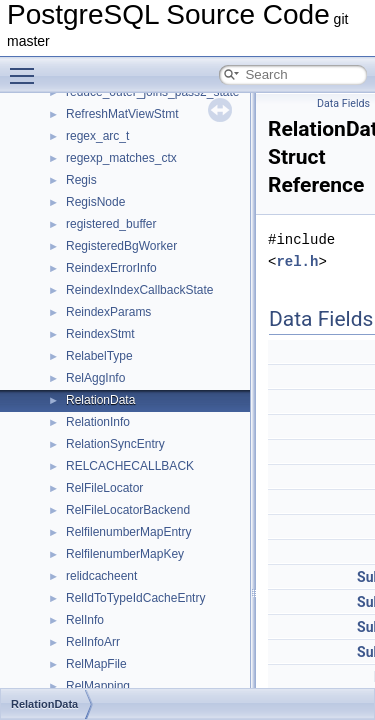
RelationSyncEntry (115, 444)
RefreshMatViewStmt (122, 114)
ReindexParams (108, 312)
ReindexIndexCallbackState (139, 290)
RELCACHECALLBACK (130, 466)
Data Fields (343, 103)
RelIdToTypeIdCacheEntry (135, 598)
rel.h (297, 261)
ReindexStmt (100, 334)
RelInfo (85, 620)
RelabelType (99, 356)
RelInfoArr (93, 642)
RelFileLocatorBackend (128, 510)
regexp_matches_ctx (121, 158)
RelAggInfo (95, 378)
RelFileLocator (104, 488)
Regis (81, 180)
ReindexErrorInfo (111, 268)
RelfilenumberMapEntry (128, 532)
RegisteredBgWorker (121, 246)
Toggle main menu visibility (27, 67)
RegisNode (95, 202)
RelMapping (98, 686)
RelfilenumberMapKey (125, 554)
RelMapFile (96, 664)
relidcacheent (101, 576)
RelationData (100, 400)
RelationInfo (98, 422)
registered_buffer (111, 224)
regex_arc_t (97, 136)
